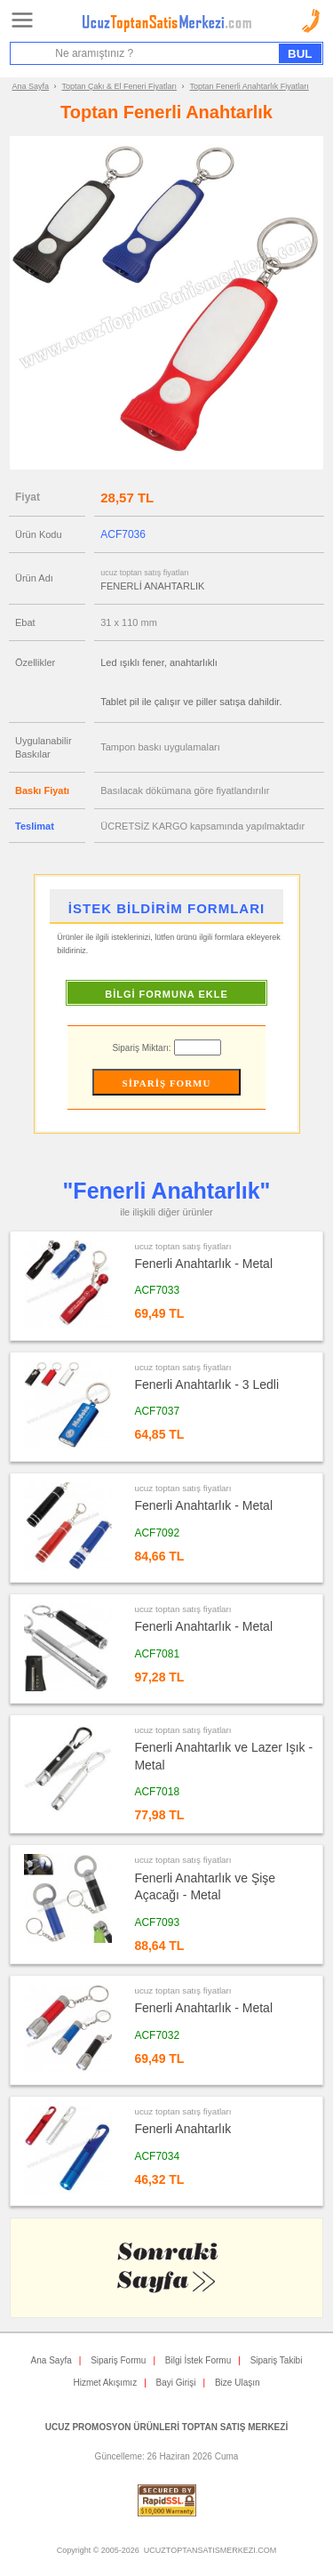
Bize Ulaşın (237, 2382)
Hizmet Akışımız (105, 2382)
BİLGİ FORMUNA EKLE (166, 994)
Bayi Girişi (176, 2382)
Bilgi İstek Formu (198, 2360)
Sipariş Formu (118, 2360)
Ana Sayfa (31, 86)
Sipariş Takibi (276, 2360)
